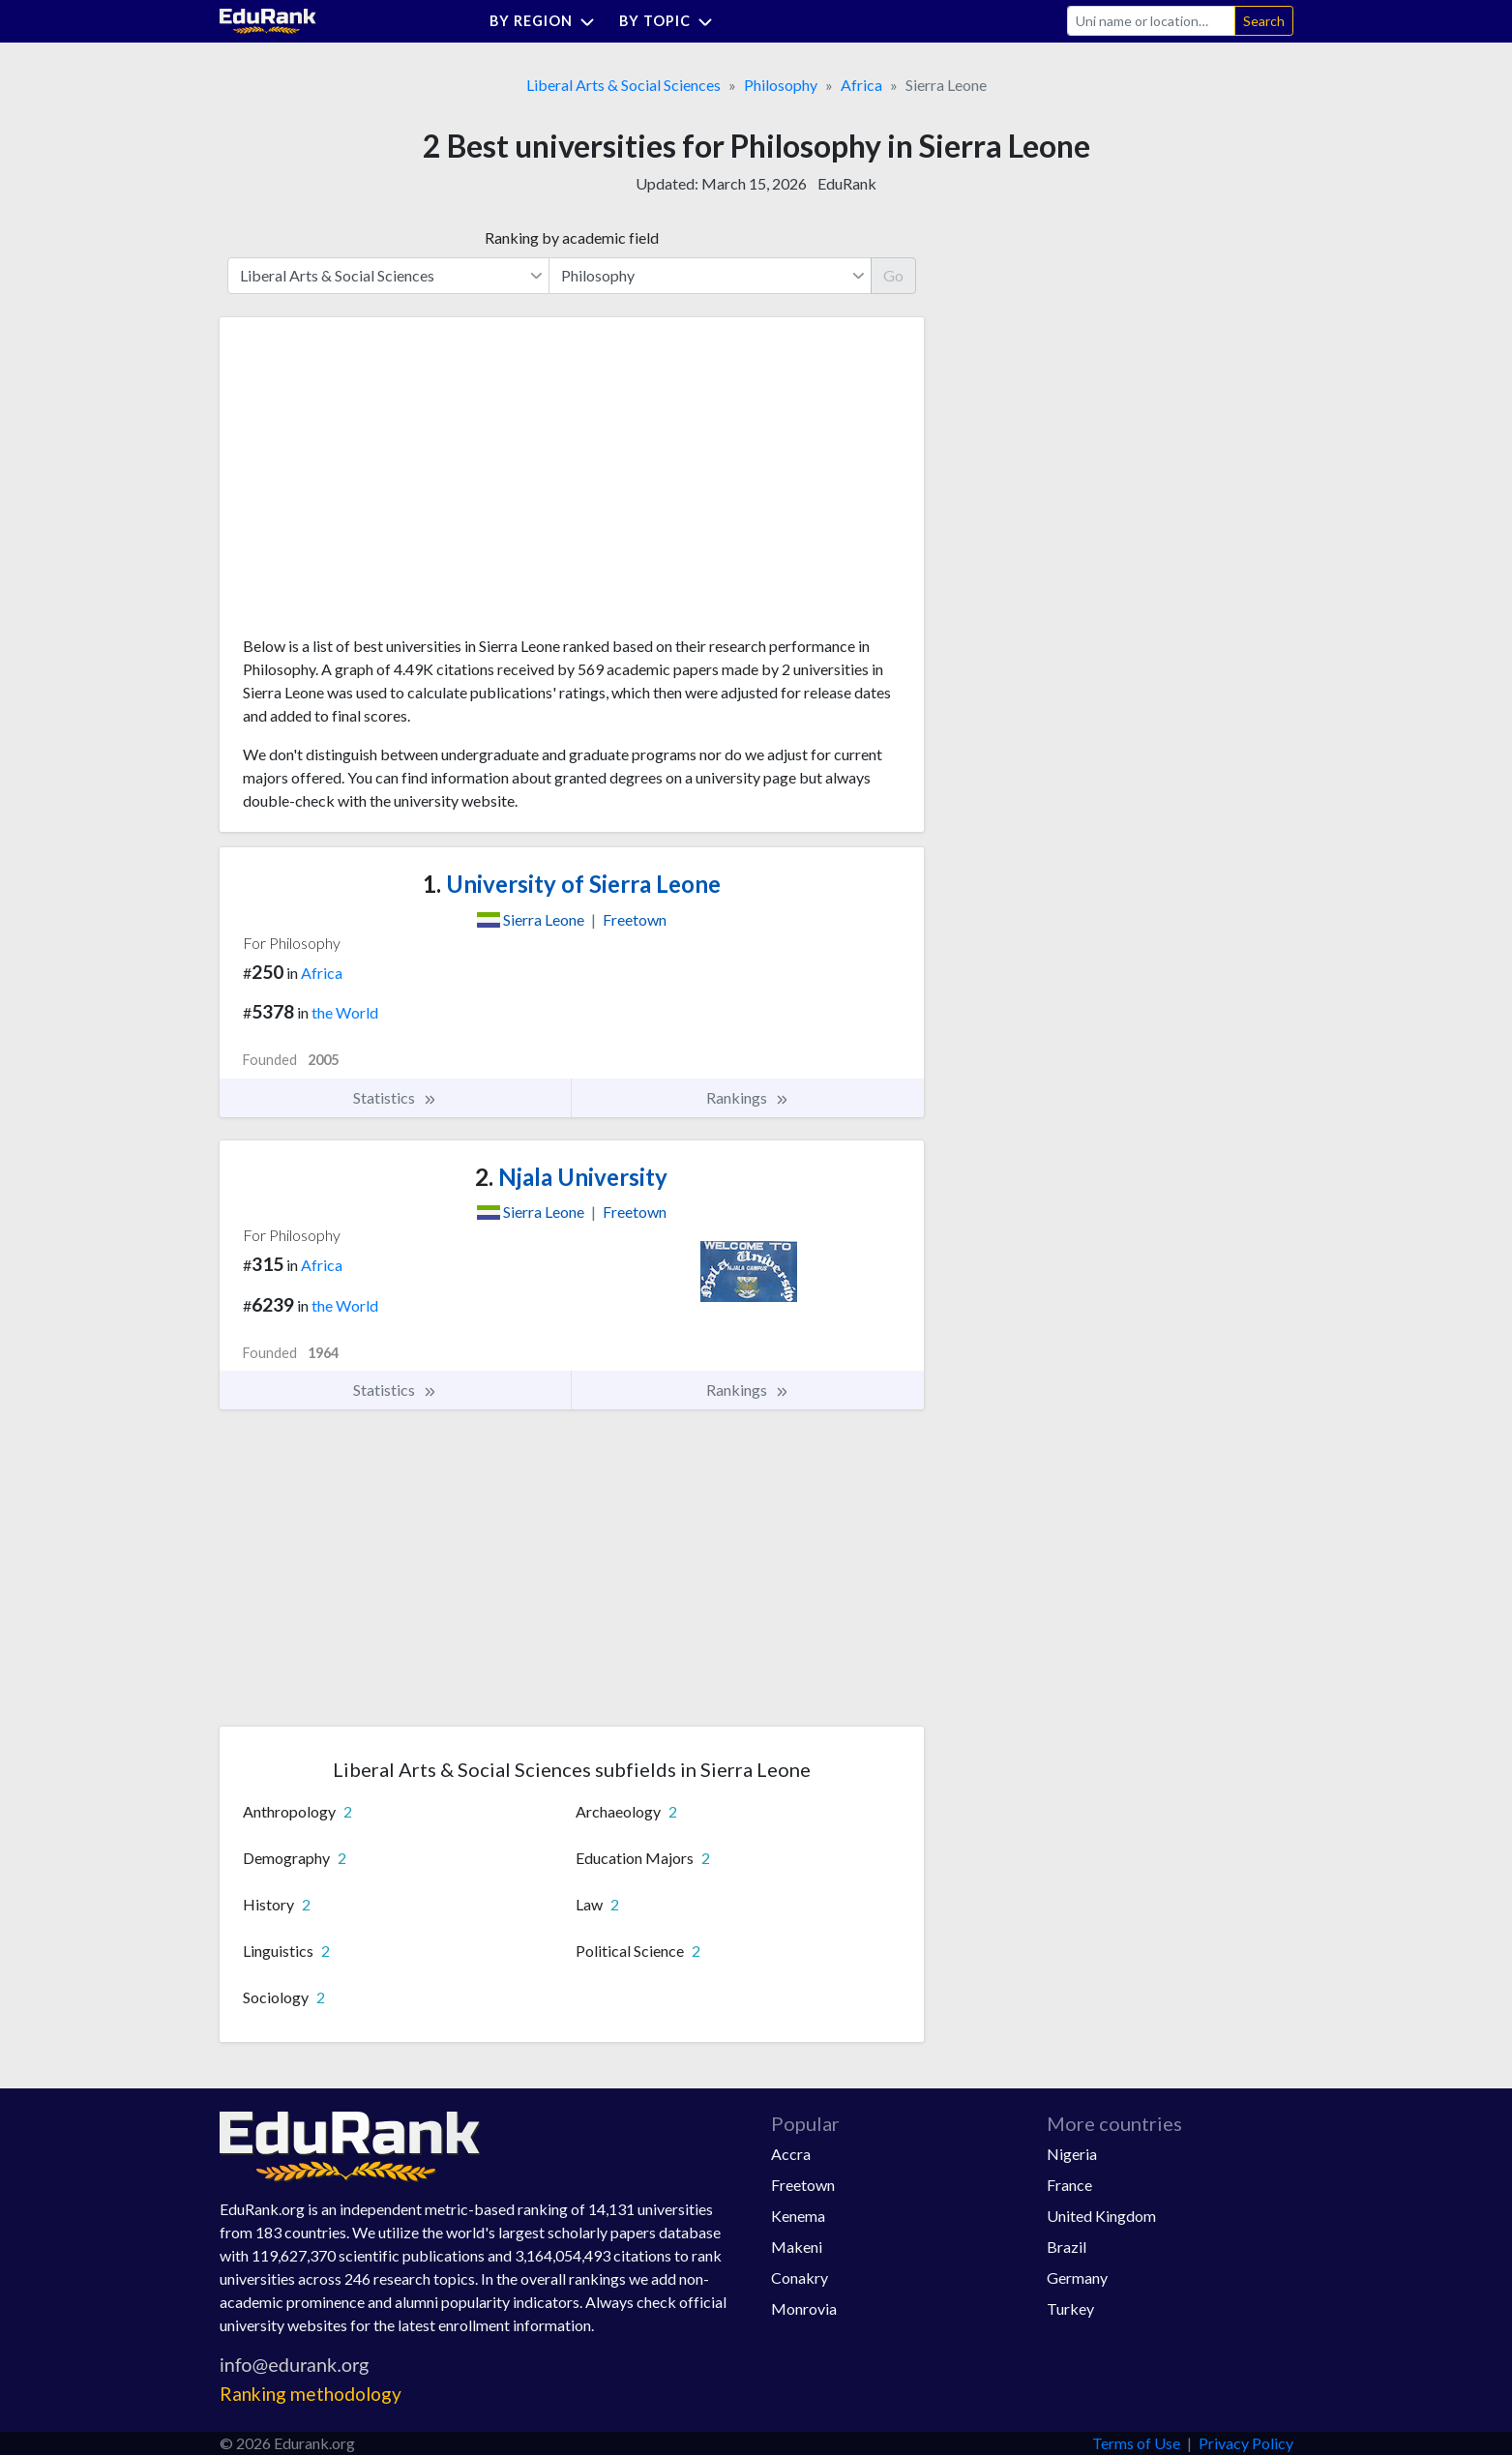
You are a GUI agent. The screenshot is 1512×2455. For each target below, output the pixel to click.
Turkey (1070, 2308)
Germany (1077, 2277)
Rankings (747, 1098)
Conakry (799, 2277)
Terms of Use (1136, 2443)
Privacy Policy (1246, 2443)
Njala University (571, 1177)
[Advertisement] (388, 483)
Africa (861, 84)
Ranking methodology (310, 2393)
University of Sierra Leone (572, 884)
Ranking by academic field (572, 237)
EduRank (846, 183)
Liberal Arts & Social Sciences (623, 84)
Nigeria (1072, 2153)
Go (893, 275)
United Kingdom (1101, 2215)
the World (344, 1012)
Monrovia (804, 2308)
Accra (791, 2153)
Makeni (796, 2246)
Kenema (798, 2215)
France (1069, 2184)
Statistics (395, 1098)
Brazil (1066, 2246)
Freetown (803, 2184)
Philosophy (780, 84)
